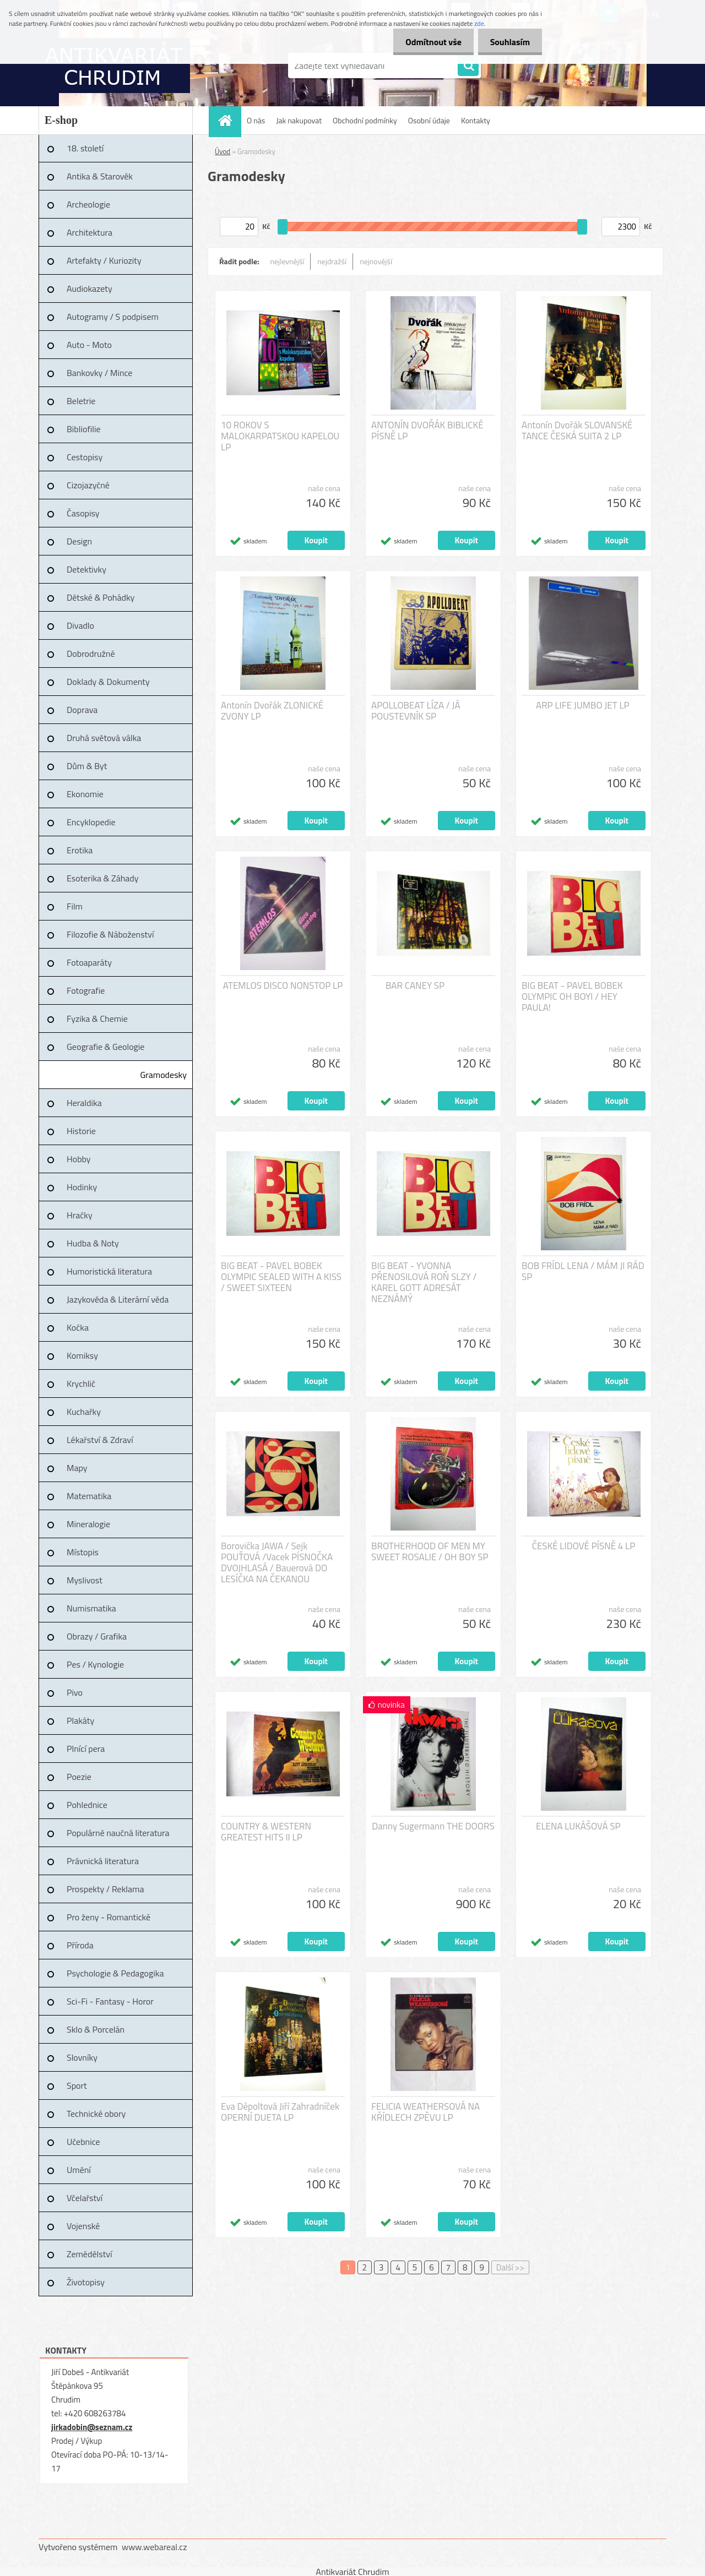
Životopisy (86, 2282)
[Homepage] (228, 120)
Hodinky (82, 1187)
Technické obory (96, 2113)
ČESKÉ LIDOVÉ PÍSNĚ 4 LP (584, 1545)
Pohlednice (87, 1804)
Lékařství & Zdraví (100, 1439)
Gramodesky (163, 1074)
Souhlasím (508, 41)
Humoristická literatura (109, 1271)
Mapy (77, 1467)
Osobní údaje (429, 120)
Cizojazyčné (88, 485)
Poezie (79, 1776)
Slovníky (82, 2057)
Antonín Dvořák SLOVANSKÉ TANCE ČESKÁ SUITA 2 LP (577, 431)
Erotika (80, 850)
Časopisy (83, 513)
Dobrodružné (91, 653)
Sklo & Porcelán (95, 2029)
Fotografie (86, 990)
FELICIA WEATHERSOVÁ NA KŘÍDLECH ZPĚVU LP (425, 2112)
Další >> (510, 2267)
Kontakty (475, 120)
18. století (85, 148)
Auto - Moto (89, 344)
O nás (256, 120)
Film (75, 906)
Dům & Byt (87, 765)
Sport (77, 2085)
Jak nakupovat (299, 120)
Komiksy (82, 1355)
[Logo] (114, 65)
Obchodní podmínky (365, 120)
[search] (468, 66)
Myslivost (84, 1580)
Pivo (75, 1692)
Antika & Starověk (100, 176)
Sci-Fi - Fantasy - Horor (110, 2001)
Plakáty (80, 1720)
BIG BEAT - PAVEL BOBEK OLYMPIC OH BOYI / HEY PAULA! (572, 996)
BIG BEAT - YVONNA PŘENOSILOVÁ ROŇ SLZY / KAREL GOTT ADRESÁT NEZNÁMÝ (423, 1282)
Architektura (89, 232)
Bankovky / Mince (99, 372)
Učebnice (83, 2141)
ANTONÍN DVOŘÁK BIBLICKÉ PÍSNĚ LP (427, 431)
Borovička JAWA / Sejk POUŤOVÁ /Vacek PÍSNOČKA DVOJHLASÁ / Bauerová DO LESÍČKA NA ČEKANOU (277, 1562)
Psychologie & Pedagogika (115, 1973)
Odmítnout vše (428, 41)
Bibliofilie (84, 428)
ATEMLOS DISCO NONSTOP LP (283, 985)
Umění (79, 2169)
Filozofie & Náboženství (110, 934)
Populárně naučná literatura (118, 1832)
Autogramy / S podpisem (113, 316)
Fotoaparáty (89, 962)
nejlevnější (287, 261)
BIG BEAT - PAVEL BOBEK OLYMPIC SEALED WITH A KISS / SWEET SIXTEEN (281, 1276)
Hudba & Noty (93, 1243)
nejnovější (376, 261)
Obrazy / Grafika (97, 1636)
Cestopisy (84, 457)
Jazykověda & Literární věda (118, 1299)
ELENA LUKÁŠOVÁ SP (578, 1826)
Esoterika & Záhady (102, 878)
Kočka (78, 1327)
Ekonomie (85, 793)
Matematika (89, 1495)
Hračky (80, 1215)
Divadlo (80, 625)
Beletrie (81, 400)
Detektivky (86, 569)
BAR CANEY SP (415, 985)
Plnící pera (86, 1748)
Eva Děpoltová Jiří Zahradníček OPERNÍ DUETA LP (280, 2112)
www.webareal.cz (154, 2546)
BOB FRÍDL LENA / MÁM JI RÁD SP (583, 1271)
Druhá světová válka (104, 737)
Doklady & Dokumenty (108, 681)
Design (79, 541)
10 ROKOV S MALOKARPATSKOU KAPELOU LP (280, 436)
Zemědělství (89, 2254)
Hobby (79, 1159)
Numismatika (91, 1608)
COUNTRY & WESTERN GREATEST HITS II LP (266, 1832)
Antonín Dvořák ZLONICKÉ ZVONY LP (272, 711)
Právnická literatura (103, 1860)
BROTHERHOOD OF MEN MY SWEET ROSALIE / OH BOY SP (430, 1551)
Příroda (80, 1945)
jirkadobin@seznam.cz (91, 2427)
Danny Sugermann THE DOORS (433, 1826)
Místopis (83, 1552)
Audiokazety (89, 288)
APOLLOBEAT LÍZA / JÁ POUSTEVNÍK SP (415, 711)
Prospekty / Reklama (105, 1889)
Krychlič (81, 1383)
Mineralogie (88, 1524)
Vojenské (83, 2225)
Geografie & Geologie (105, 1046)
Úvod (222, 151)
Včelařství (84, 2197)
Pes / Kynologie (95, 1664)
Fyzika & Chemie (97, 1018)
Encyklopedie (91, 822)
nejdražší (331, 261)
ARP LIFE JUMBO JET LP (583, 705)
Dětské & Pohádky (100, 597)
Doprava (82, 709)
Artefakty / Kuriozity (104, 260)
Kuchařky (84, 1411)
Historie (81, 1130)
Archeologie (88, 204)
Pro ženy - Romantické (108, 1917)
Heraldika (84, 1102)
